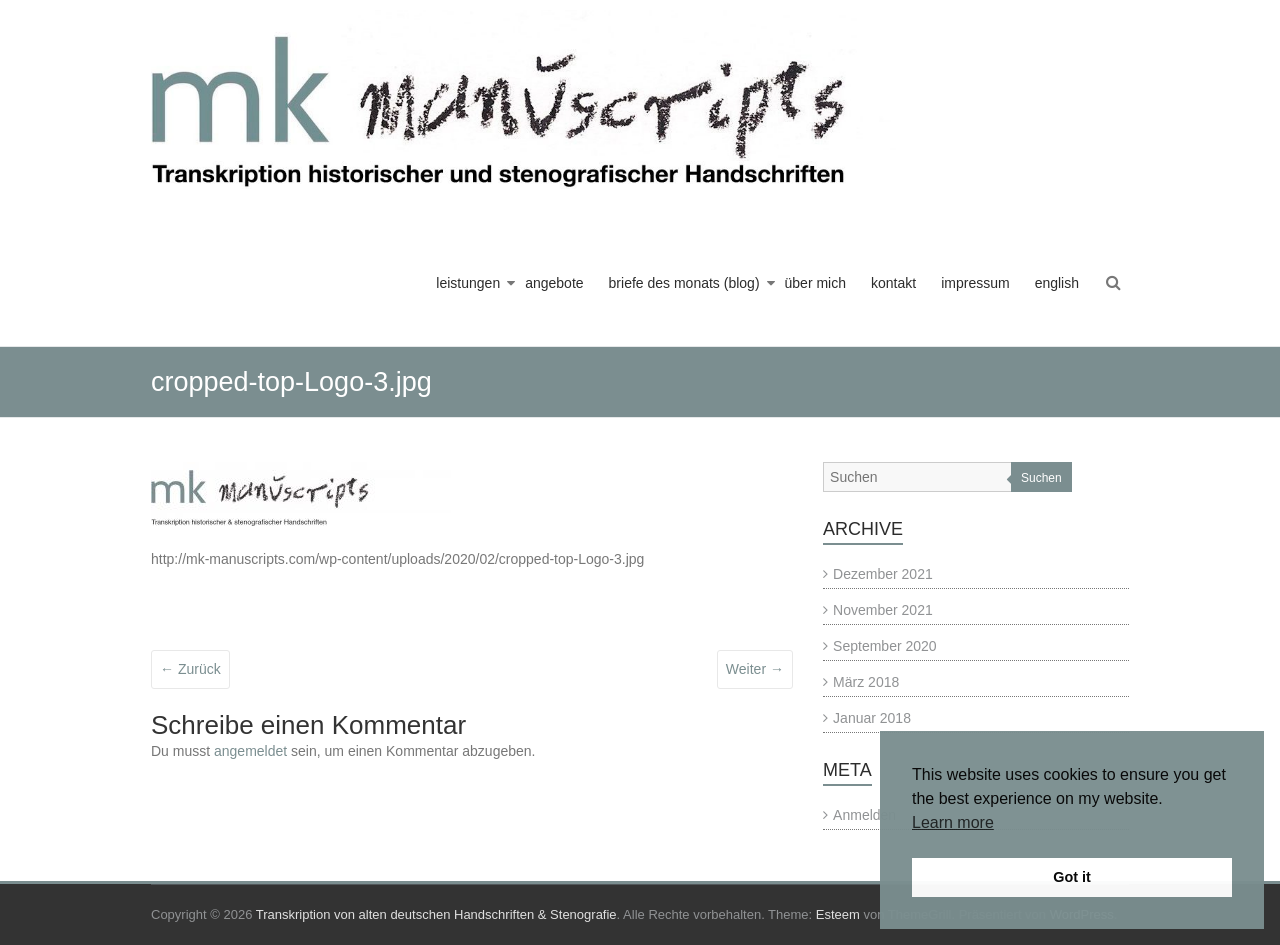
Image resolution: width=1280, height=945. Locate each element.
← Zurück (190, 669)
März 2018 (866, 682)
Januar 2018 (872, 718)
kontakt (893, 283)
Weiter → (755, 669)
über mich (815, 283)
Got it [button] (1072, 877)
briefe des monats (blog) (684, 283)
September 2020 (885, 646)
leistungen (468, 283)
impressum (975, 283)
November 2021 (883, 610)
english (1057, 283)
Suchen (1041, 478)
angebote (554, 283)
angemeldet (250, 751)
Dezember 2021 (883, 574)
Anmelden (864, 815)
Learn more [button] (953, 822)
